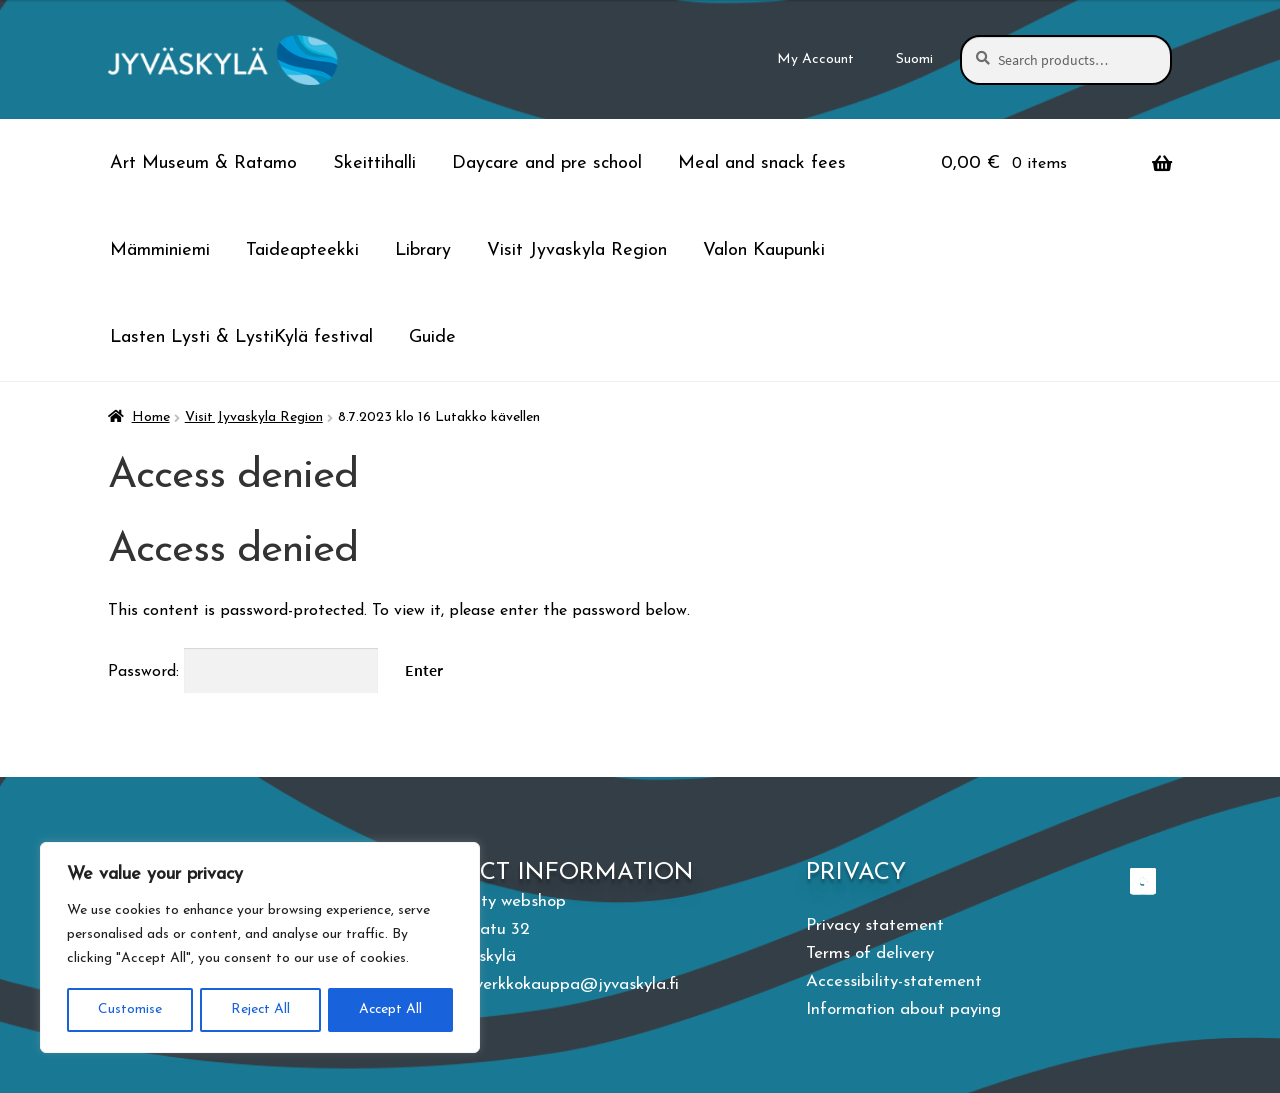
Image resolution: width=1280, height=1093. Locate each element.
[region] (260, 948)
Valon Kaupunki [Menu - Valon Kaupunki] (764, 250)
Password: (243, 672)
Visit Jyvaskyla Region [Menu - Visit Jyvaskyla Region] (577, 250)
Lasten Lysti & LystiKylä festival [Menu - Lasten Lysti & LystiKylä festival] (241, 337)
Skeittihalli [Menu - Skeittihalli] (374, 163)
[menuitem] (915, 60)
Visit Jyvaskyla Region (254, 417)
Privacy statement (875, 925)
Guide (432, 337)
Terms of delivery (870, 953)
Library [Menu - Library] (423, 250)
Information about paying (903, 1009)
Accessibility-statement (894, 981)
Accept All (390, 1009)
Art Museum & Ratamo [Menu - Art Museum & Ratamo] (203, 163)
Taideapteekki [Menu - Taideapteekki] (302, 250)
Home (151, 417)
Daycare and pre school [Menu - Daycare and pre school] (547, 163)
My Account (815, 59)
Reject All (259, 1009)
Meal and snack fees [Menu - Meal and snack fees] (762, 163)
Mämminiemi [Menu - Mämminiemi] (160, 250)
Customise (129, 1009)
